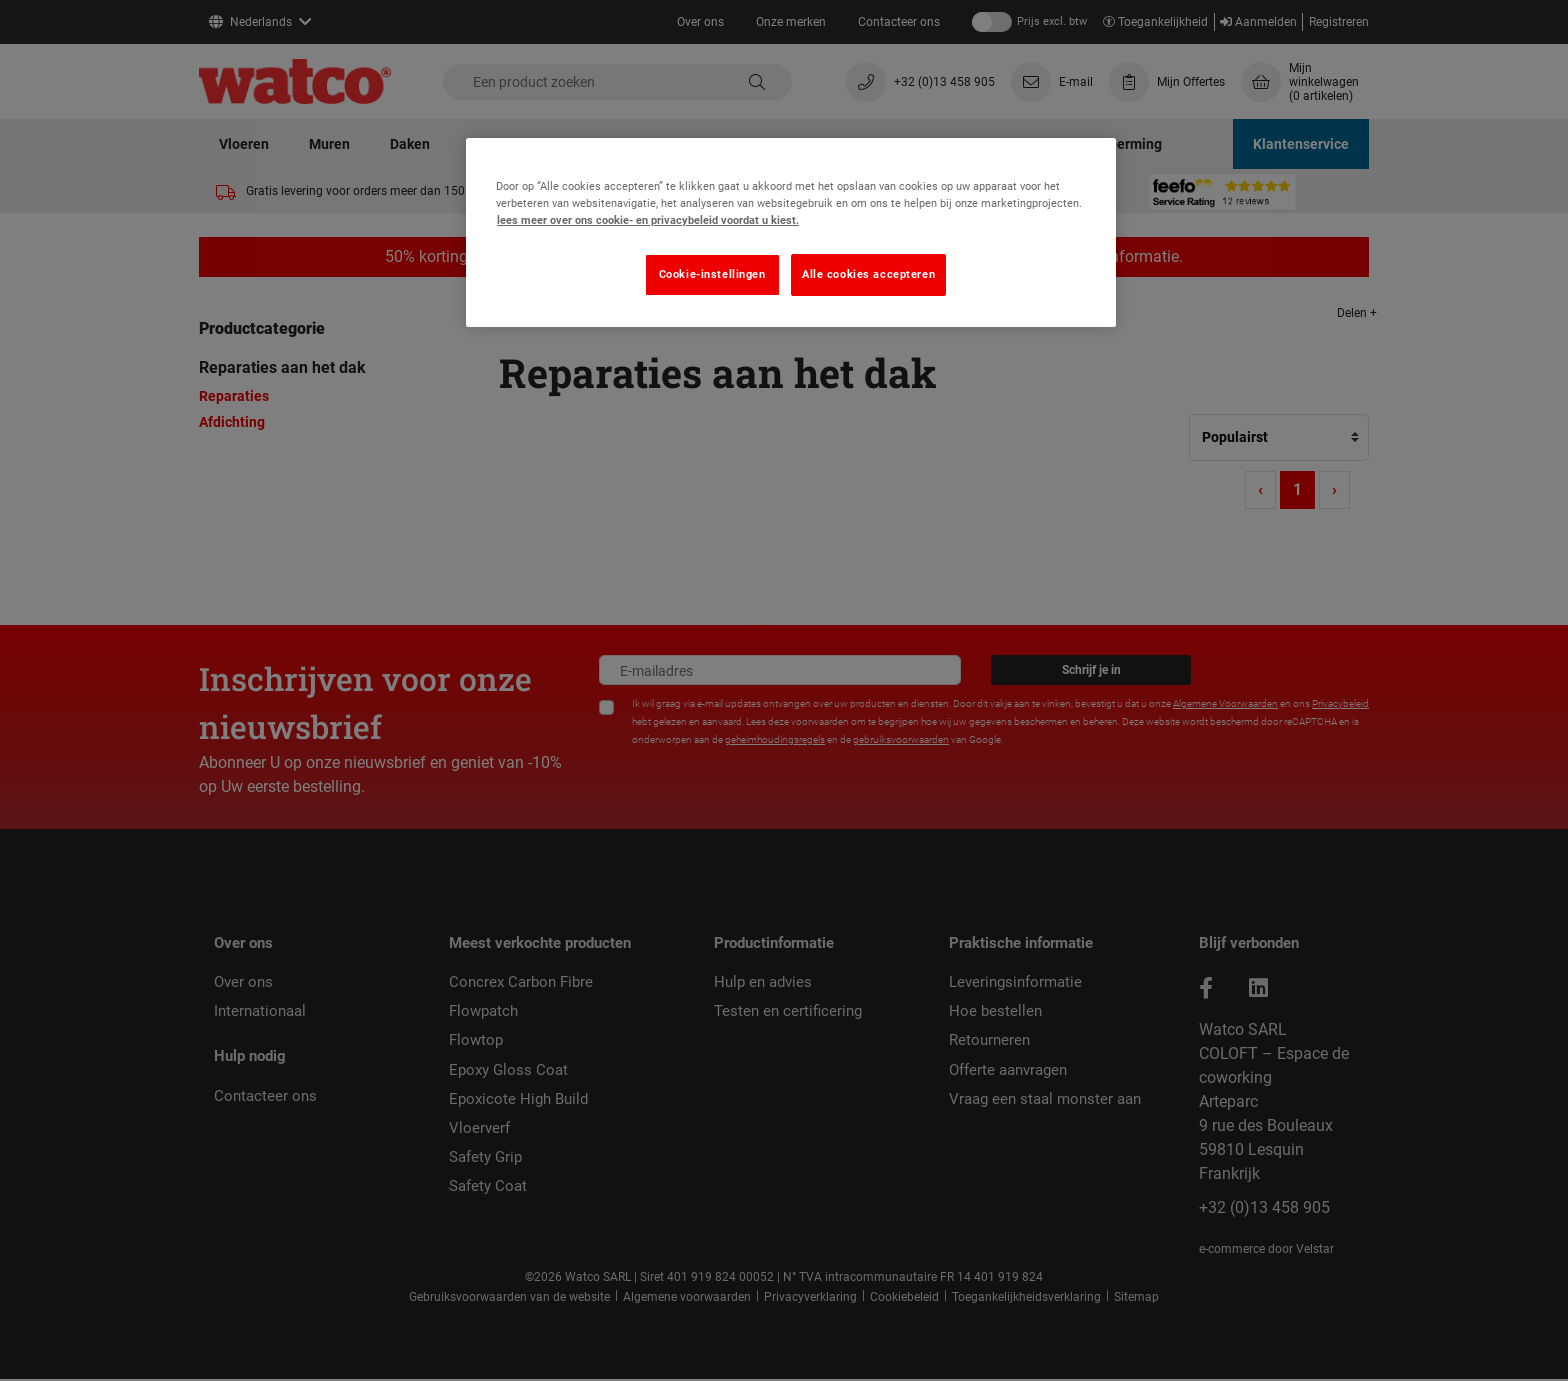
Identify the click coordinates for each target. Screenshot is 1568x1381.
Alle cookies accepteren (868, 274)
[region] (791, 232)
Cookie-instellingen (712, 274)
